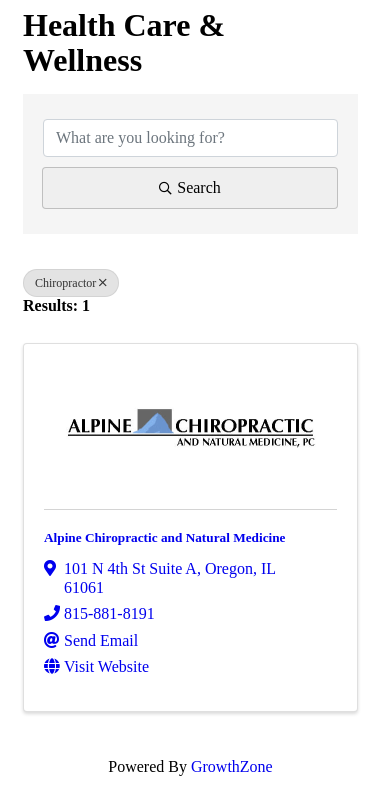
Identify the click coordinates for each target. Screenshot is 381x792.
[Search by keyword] (190, 138)
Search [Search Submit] (190, 187)
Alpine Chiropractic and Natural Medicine (164, 537)
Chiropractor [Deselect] (71, 283)
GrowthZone (232, 766)
